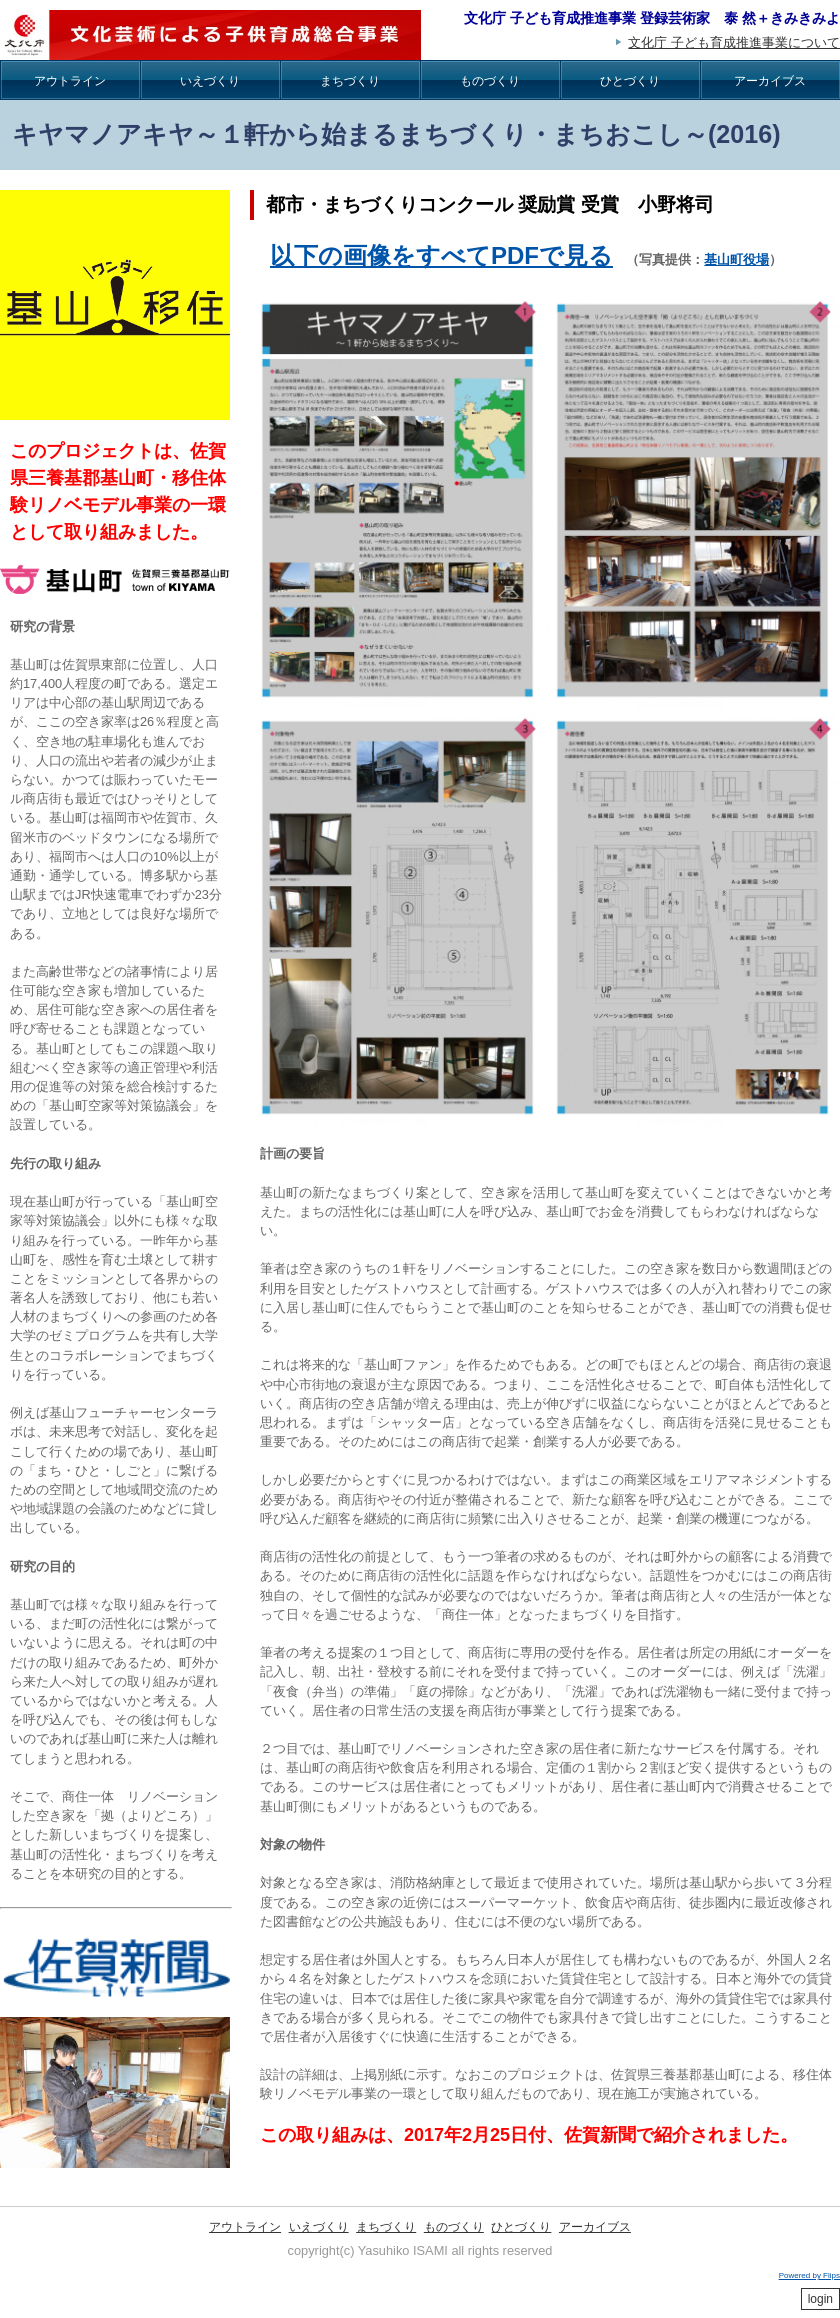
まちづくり (350, 81)
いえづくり (210, 81)
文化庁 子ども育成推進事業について (734, 42)
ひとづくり (630, 81)
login (820, 2299)
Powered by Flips (809, 2275)
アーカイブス (770, 81)
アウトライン (70, 81)
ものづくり (490, 81)
